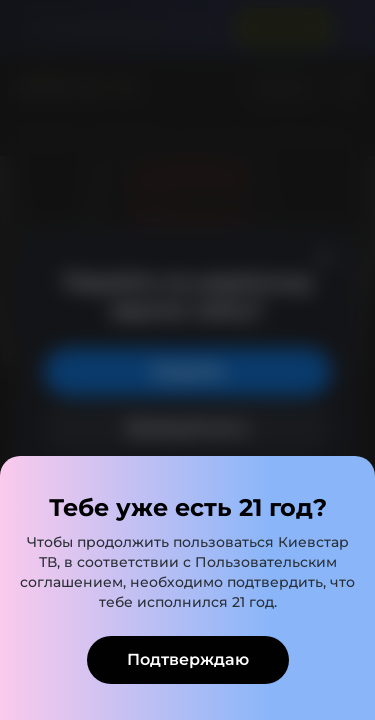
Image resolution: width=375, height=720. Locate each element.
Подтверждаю (188, 659)
